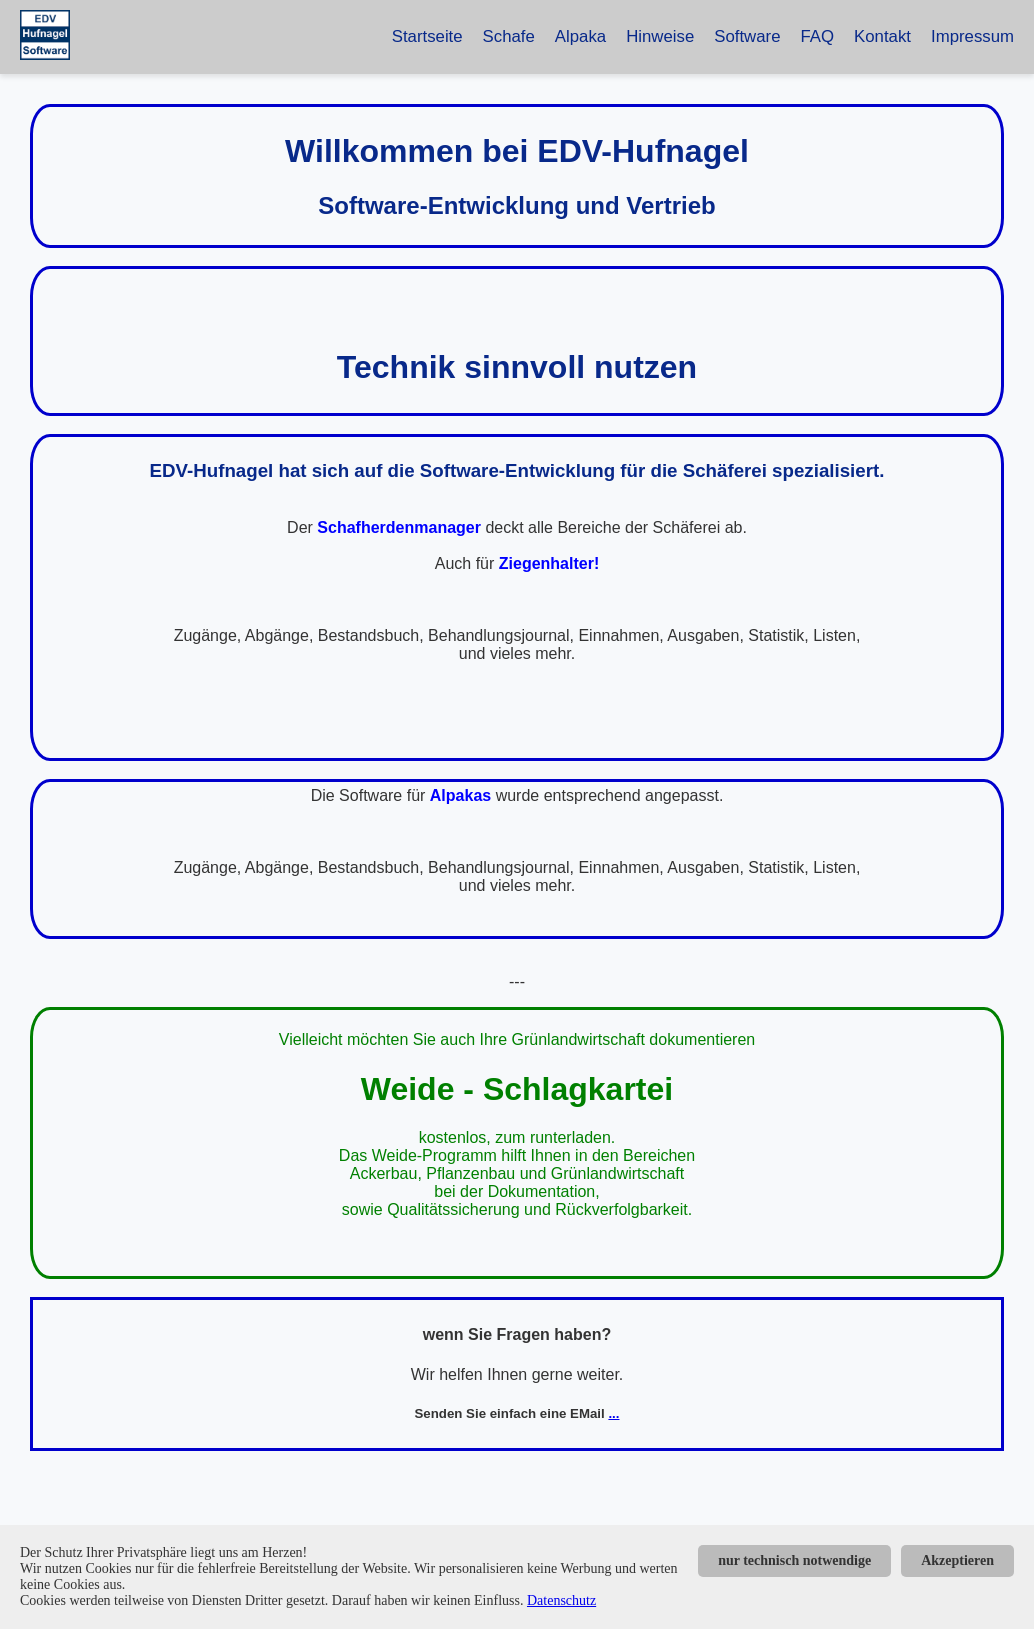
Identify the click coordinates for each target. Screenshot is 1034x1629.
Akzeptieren (957, 1560)
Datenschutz (561, 1600)
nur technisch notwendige (794, 1560)
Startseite (427, 36)
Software (747, 36)
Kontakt (882, 36)
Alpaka (580, 36)
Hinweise (660, 36)
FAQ (818, 36)
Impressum (972, 36)
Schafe (509, 36)
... (613, 1413)
